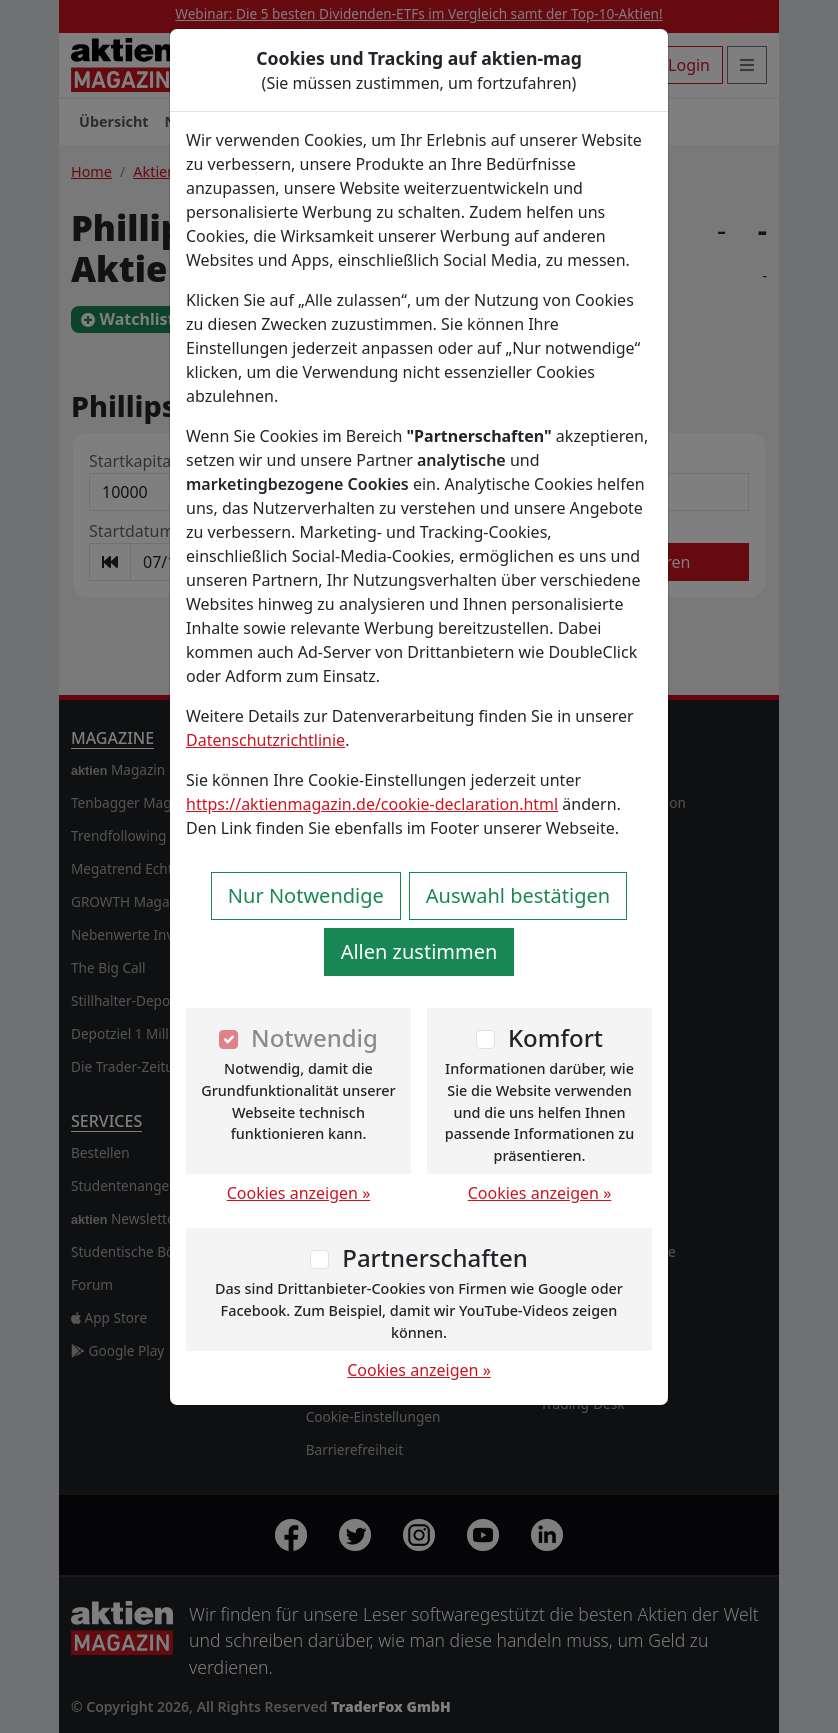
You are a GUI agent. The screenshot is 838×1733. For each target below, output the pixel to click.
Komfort (555, 1037)
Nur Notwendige (306, 895)
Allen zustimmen (419, 951)
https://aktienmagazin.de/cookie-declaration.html (372, 804)
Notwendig (314, 1037)
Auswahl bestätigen (518, 895)
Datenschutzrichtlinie (265, 740)
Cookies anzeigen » (299, 1193)
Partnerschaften (435, 1257)
